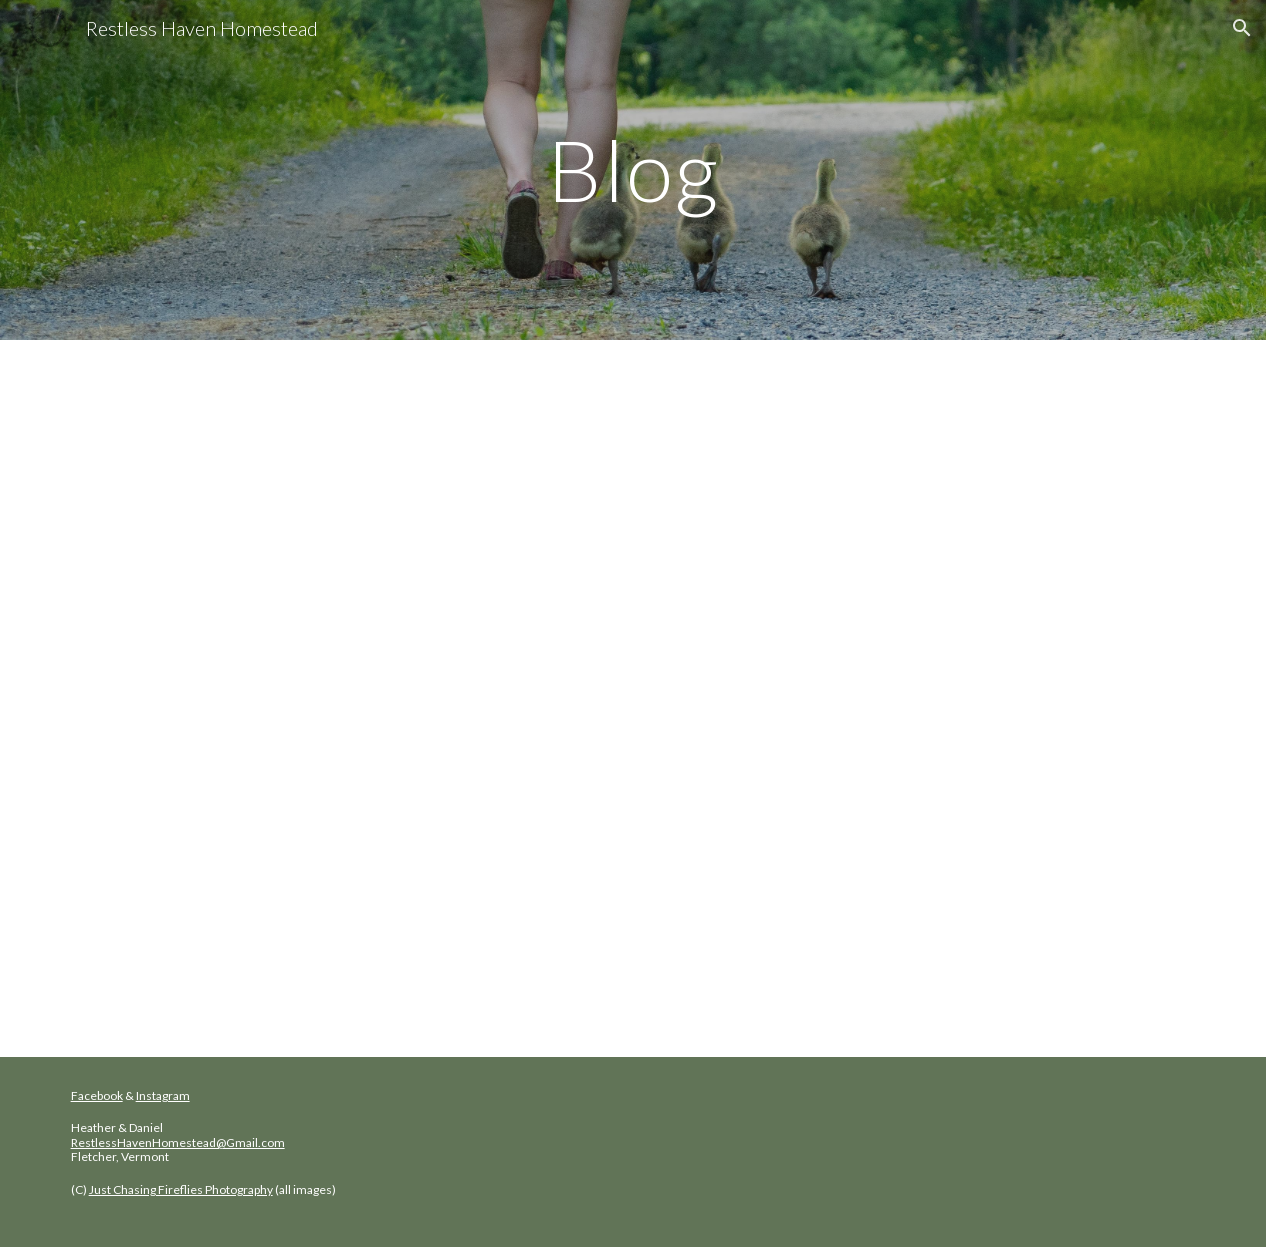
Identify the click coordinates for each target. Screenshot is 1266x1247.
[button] (1242, 28)
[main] (633, 169)
